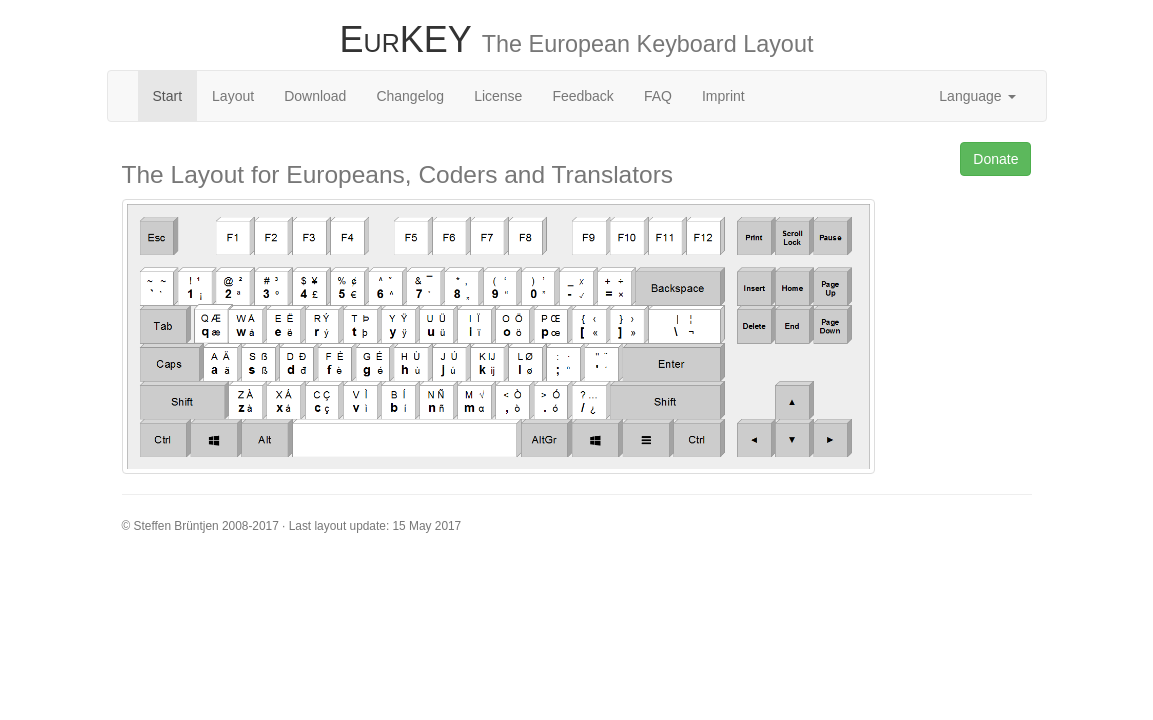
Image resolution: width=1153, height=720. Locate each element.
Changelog (410, 96)
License (498, 96)
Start (168, 96)
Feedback (582, 96)
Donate (995, 159)
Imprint (723, 96)
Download (315, 96)
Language (977, 96)
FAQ (658, 96)
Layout (233, 96)
